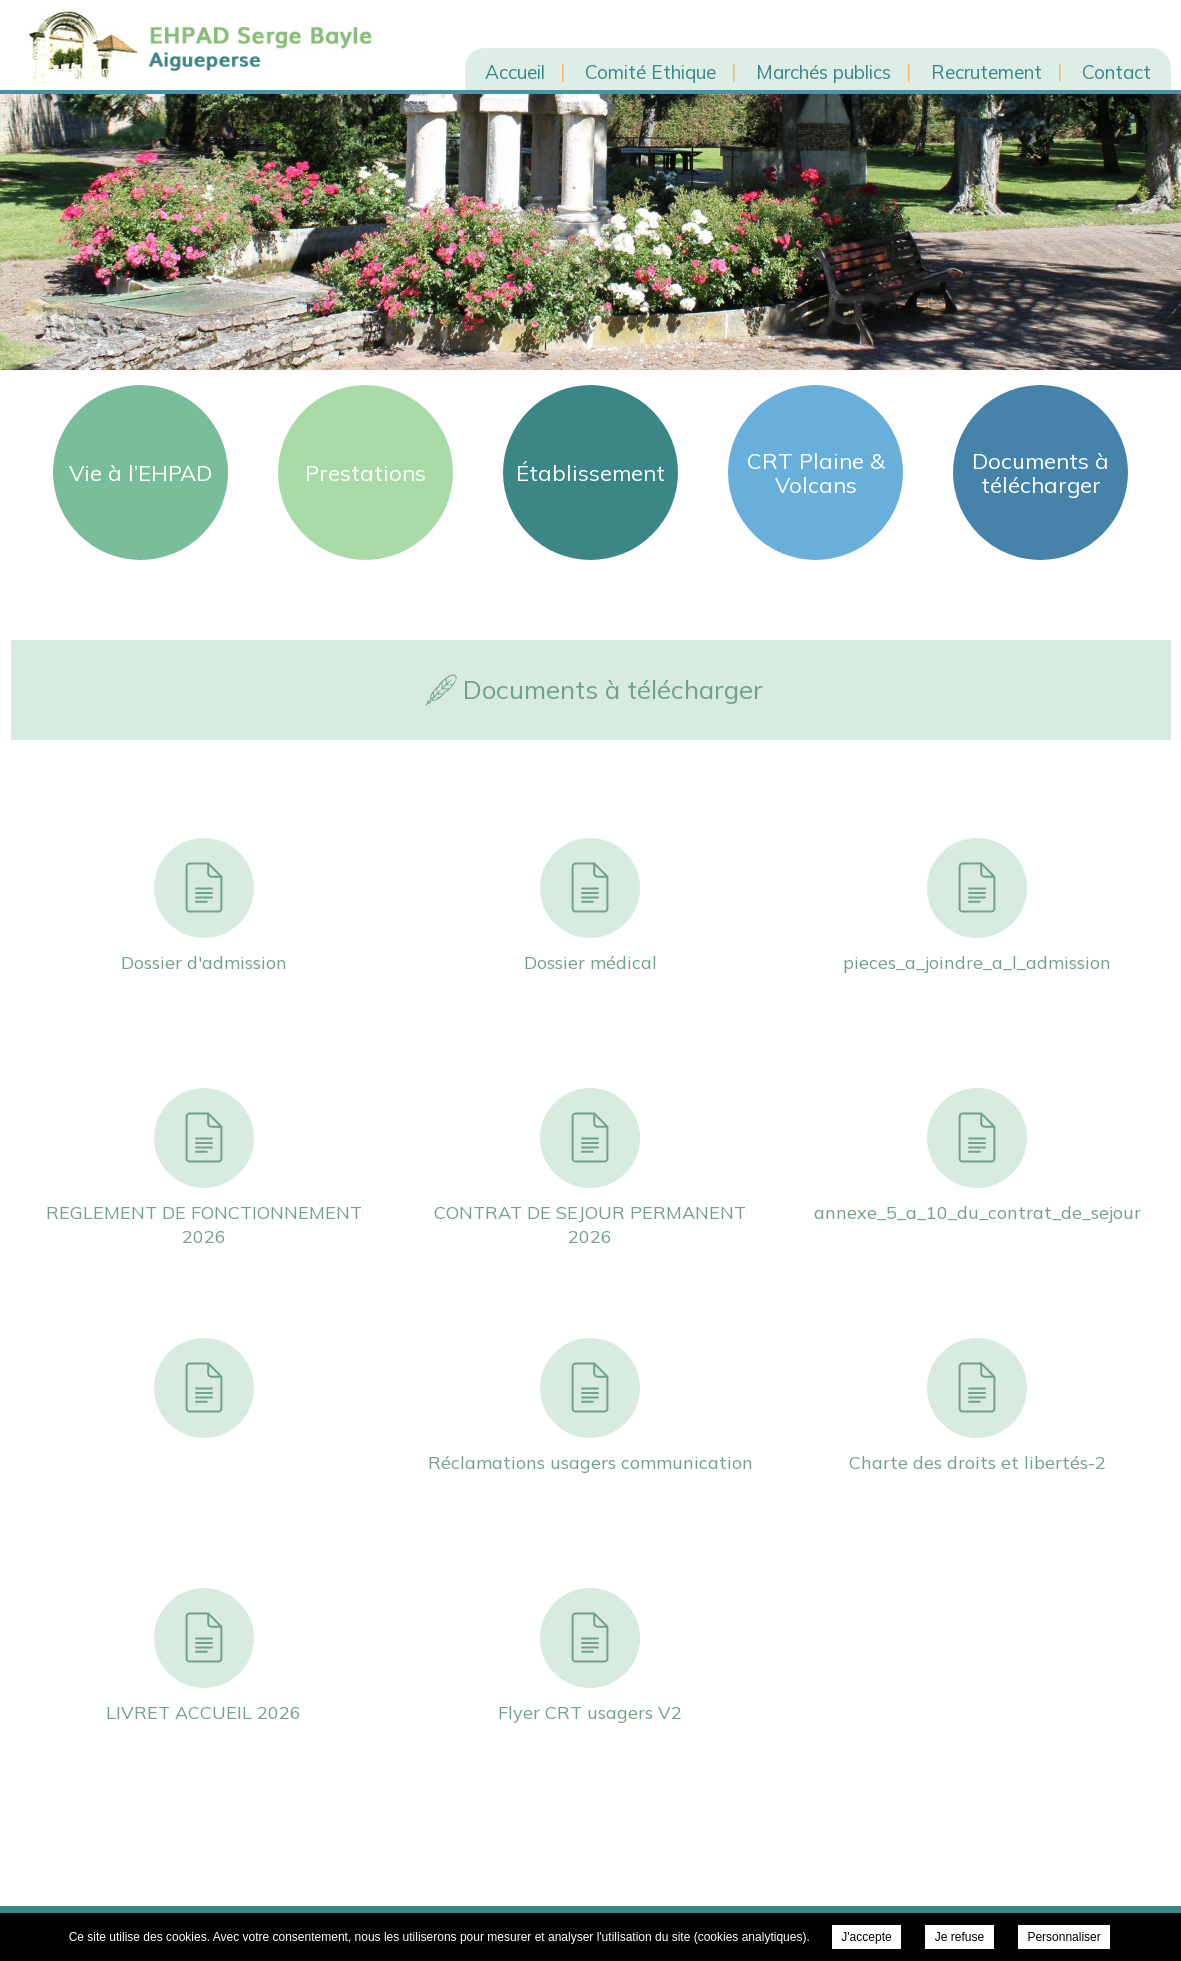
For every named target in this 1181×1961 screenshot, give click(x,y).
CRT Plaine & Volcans (816, 473)
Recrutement (986, 72)
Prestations (365, 473)
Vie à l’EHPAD (140, 473)
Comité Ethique (650, 72)
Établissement (590, 473)
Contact (1116, 72)
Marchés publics (823, 72)
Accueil (515, 72)
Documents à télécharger (1040, 473)
